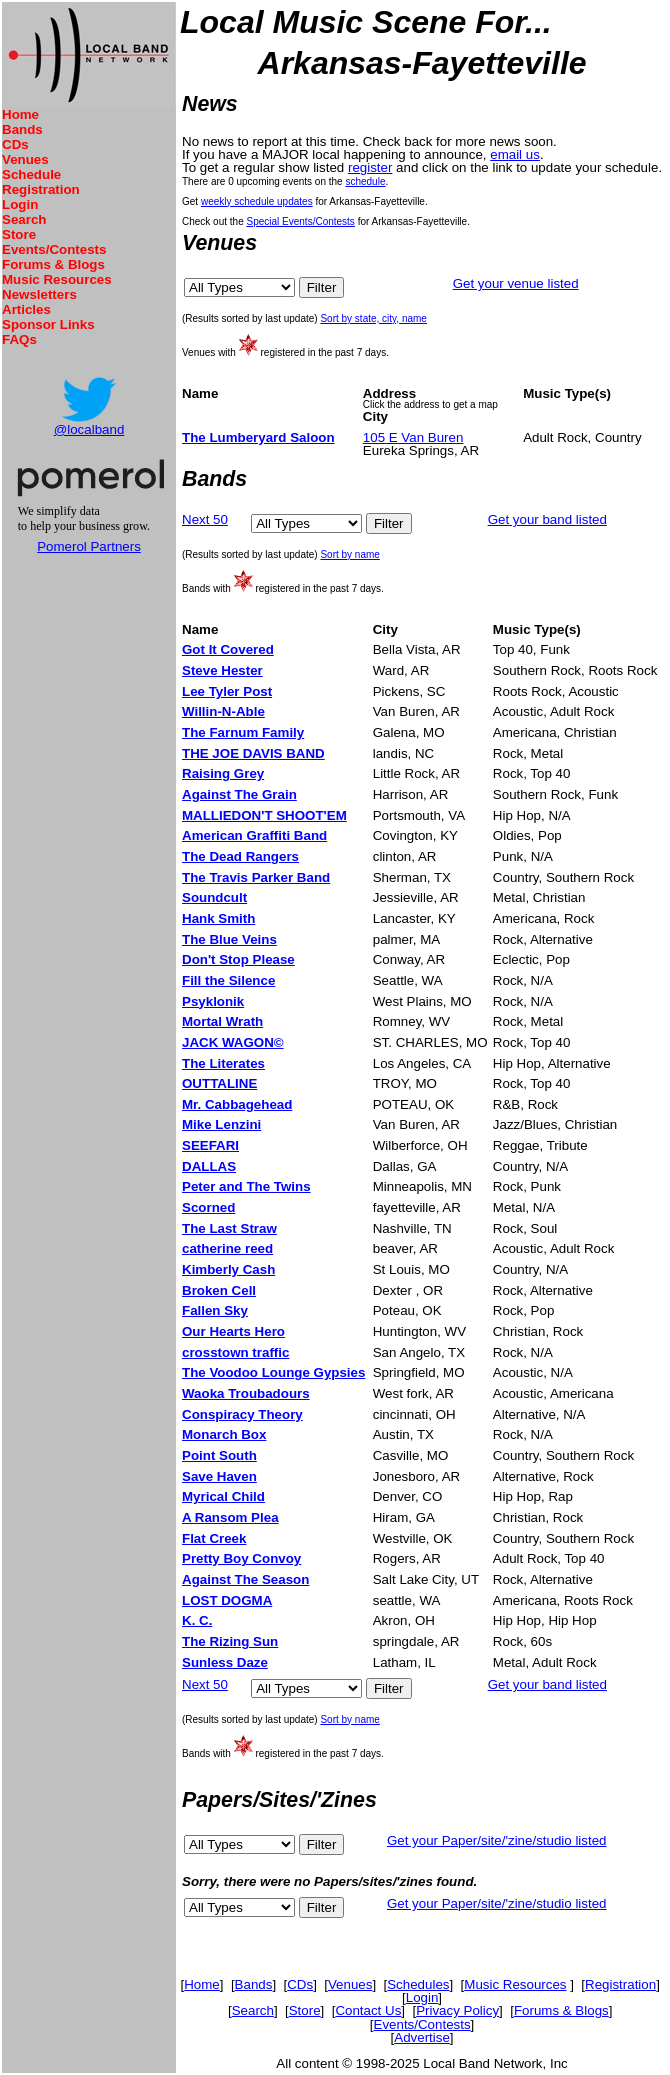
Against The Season (245, 1579)
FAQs (19, 339)
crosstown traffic (235, 1352)
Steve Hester (222, 670)
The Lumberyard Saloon (258, 437)
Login (20, 204)
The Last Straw (229, 1228)
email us (515, 154)
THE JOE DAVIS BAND (253, 753)
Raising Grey (223, 773)
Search (24, 219)
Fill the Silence (228, 980)
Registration (41, 189)
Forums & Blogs (53, 264)
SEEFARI (210, 1145)
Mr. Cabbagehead (237, 1104)
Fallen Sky (215, 1310)
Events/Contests (54, 249)
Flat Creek (214, 1538)
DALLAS (209, 1166)
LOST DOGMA (227, 1600)
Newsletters (39, 294)
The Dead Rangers (240, 856)
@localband (89, 429)
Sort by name (349, 554)
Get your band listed (547, 519)
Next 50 (205, 519)
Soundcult (214, 897)
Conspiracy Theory (242, 1414)
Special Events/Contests (300, 221)
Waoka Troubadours (246, 1393)
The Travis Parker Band (256, 877)
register (370, 167)
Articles (26, 309)
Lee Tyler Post (227, 691)
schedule (365, 181)
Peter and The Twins (246, 1186)
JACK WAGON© (233, 1042)
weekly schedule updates (257, 201)
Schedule (31, 174)
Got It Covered (228, 649)
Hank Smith (218, 918)
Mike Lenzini (221, 1124)
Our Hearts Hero (233, 1331)
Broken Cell (219, 1290)
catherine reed (227, 1248)
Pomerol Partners (89, 546)
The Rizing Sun (230, 1641)
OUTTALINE (219, 1083)
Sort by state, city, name (373, 318)
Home (20, 114)
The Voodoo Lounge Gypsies (273, 1372)
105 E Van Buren (413, 437)
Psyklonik (213, 1001)
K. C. (197, 1620)
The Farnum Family (243, 732)
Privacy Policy (457, 2010)
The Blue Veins (229, 939)
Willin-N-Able (223, 711)
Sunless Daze (225, 1662)
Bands (22, 129)
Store (19, 234)
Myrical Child (223, 1496)
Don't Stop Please (238, 959)
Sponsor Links (48, 324)
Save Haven (219, 1476)
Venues (25, 159)
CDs (15, 144)
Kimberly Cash (228, 1269)
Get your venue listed (516, 283)
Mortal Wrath (222, 1021)
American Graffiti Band (254, 835)
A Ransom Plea (230, 1517)
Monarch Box (224, 1434)
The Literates (223, 1063)
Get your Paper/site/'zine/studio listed (497, 1840)
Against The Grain (239, 794)
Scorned (208, 1207)
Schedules (418, 1984)
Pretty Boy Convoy (241, 1558)
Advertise (422, 2037)
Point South (219, 1455)
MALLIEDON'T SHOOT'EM (264, 815)
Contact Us (368, 2010)
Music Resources (57, 279)
